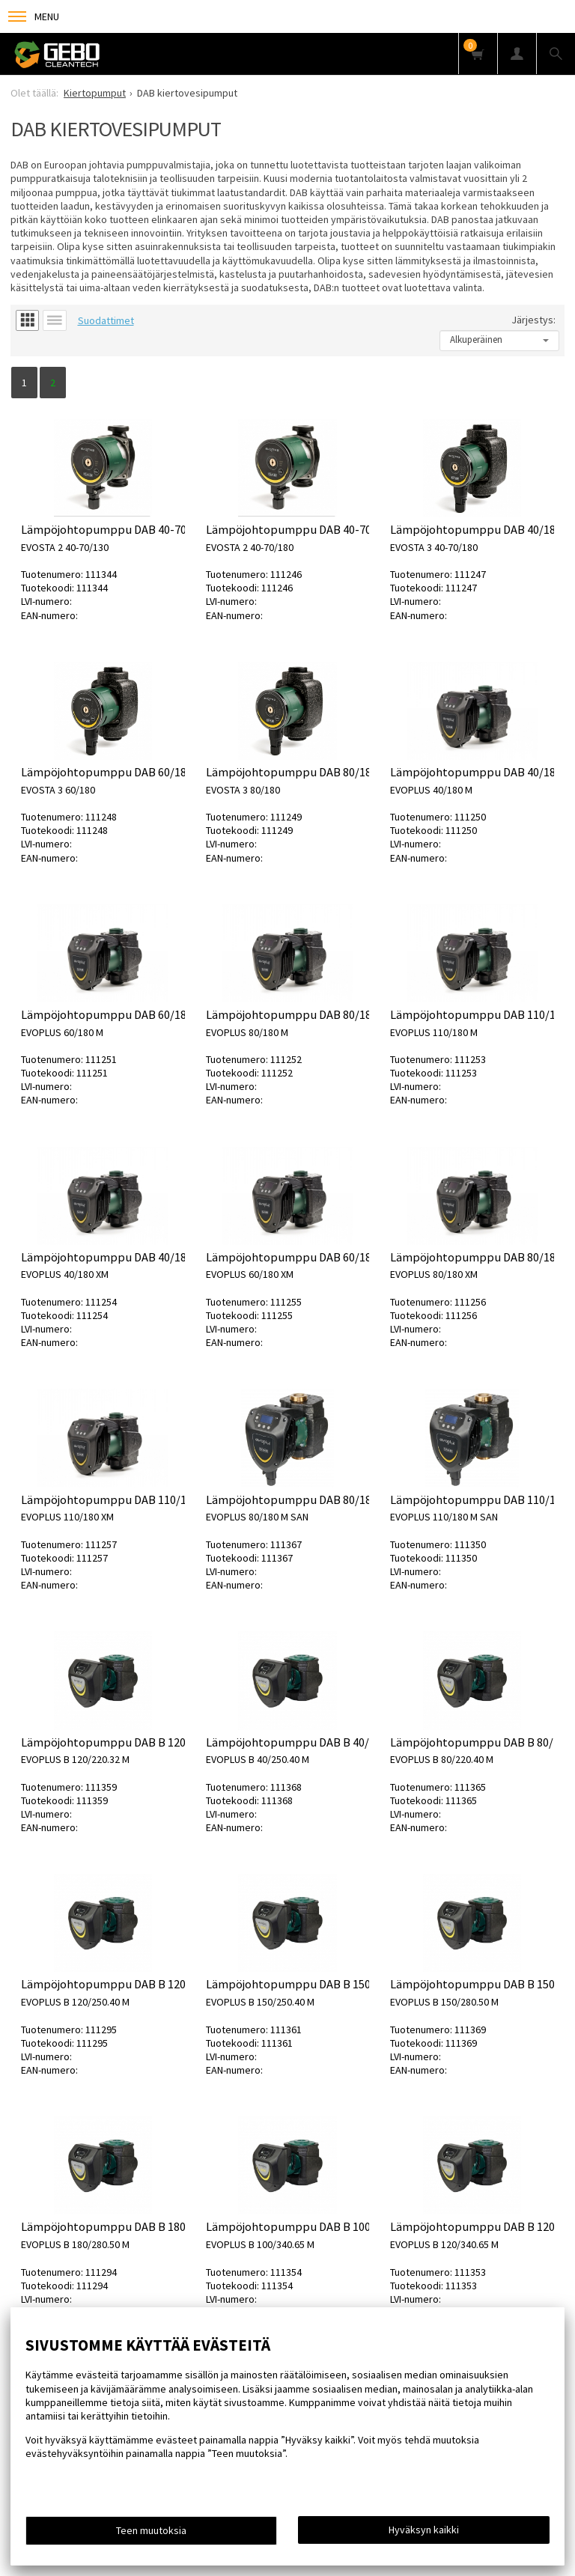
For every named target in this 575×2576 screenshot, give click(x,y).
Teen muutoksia (151, 2530)
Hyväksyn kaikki (424, 2529)
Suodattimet (106, 320)
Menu (33, 16)
